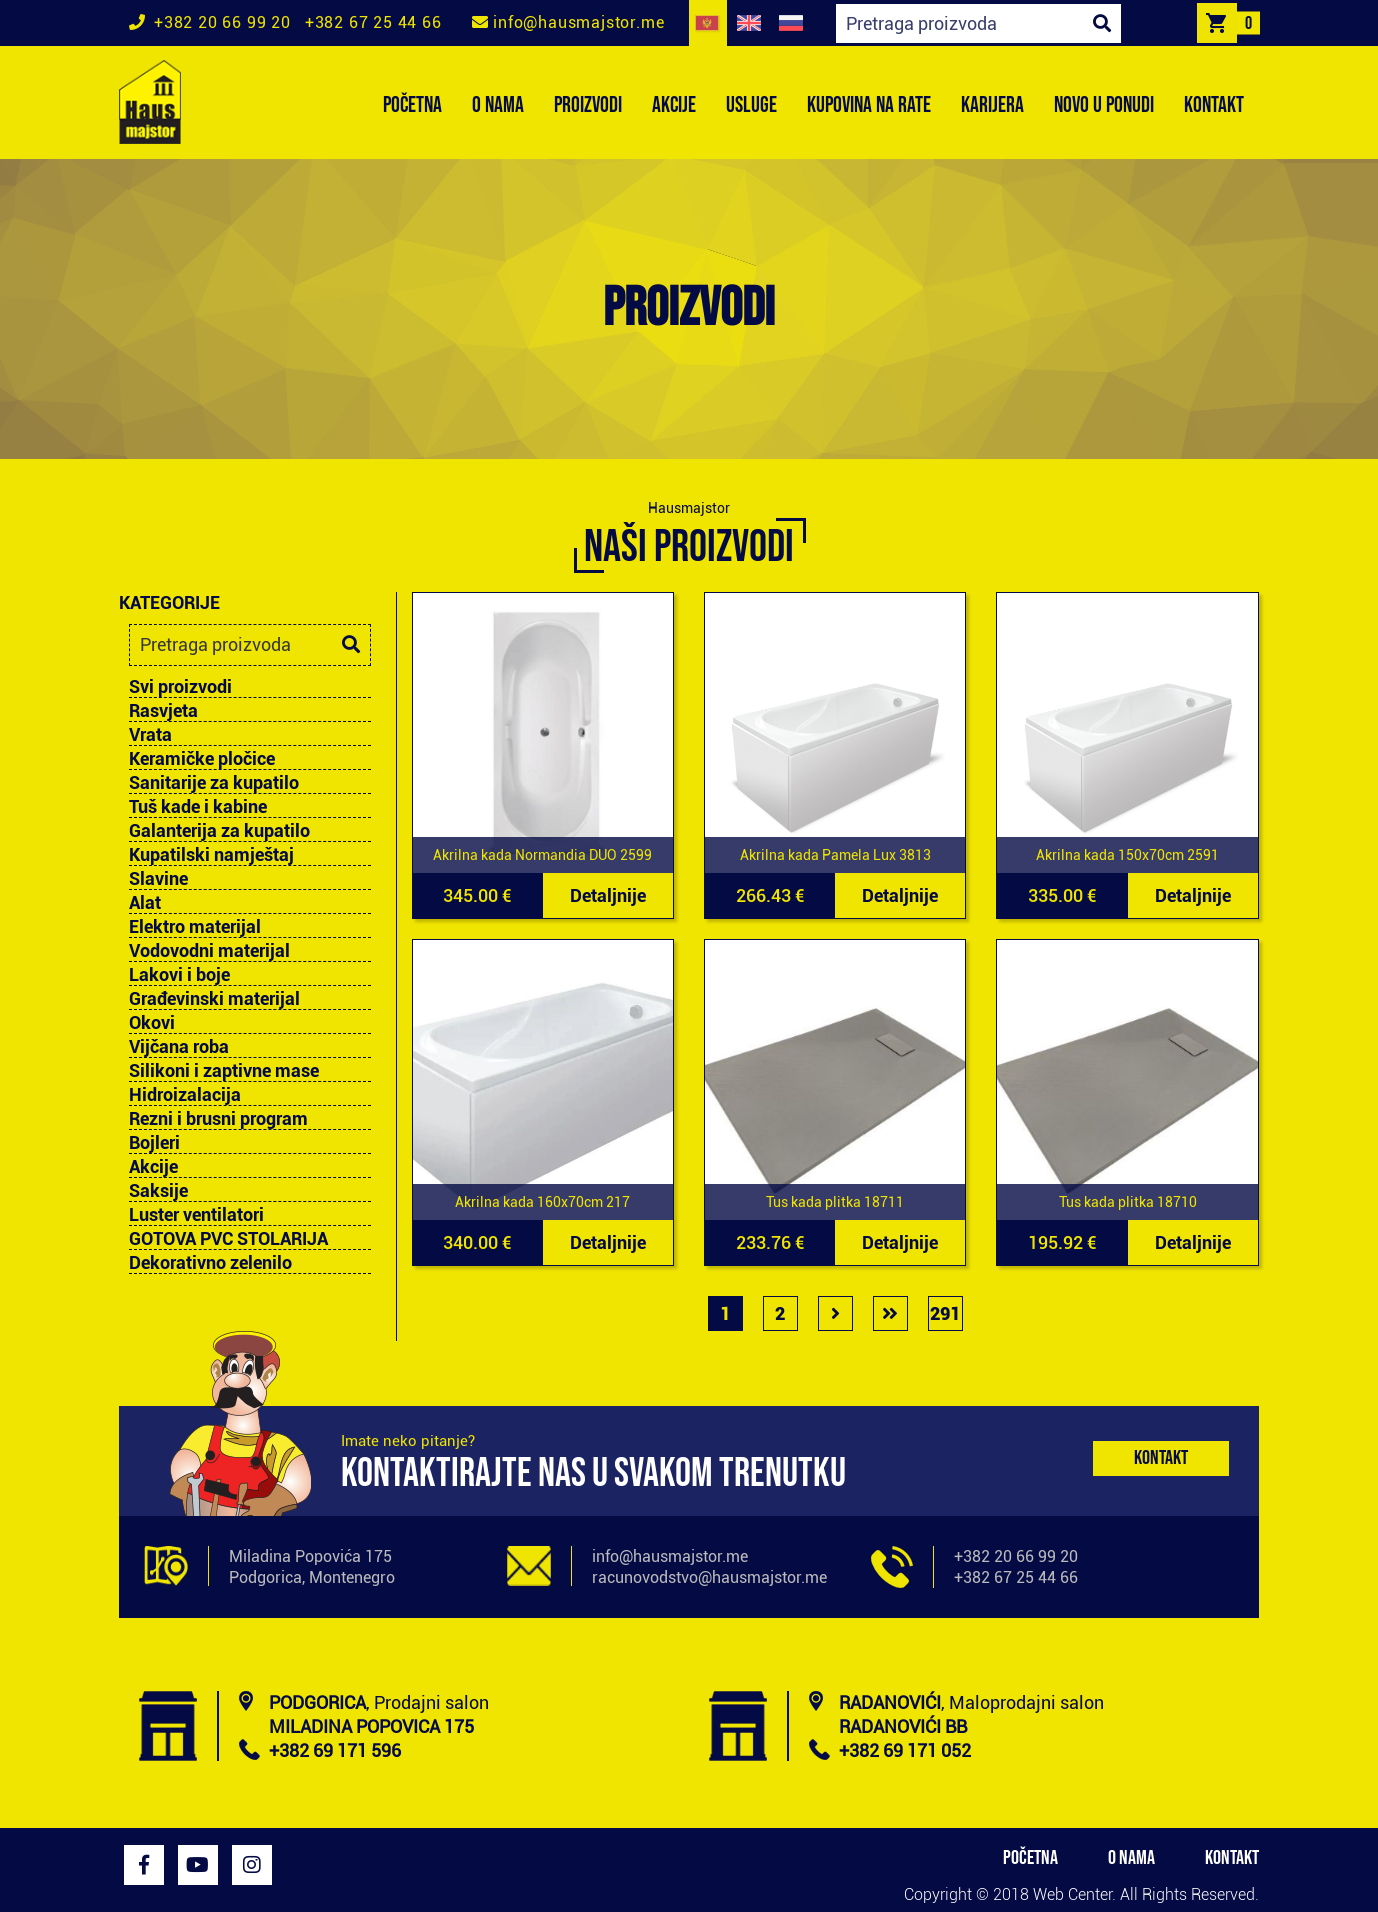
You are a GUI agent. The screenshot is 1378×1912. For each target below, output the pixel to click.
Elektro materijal (195, 927)
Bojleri (154, 1143)
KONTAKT (1214, 105)
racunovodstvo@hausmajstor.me (709, 1577)
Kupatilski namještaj (211, 855)
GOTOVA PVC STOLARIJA (228, 1239)
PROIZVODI (588, 105)
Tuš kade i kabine (198, 807)
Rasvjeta (163, 711)
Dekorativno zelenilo (210, 1263)
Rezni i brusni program (218, 1119)
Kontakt (1161, 1458)
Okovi (152, 1023)
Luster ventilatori (196, 1215)
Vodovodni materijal (209, 951)
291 (945, 1313)
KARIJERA (992, 105)
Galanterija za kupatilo (219, 831)
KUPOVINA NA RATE (869, 105)
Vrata (150, 735)
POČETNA (412, 105)
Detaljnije (608, 895)
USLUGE (751, 105)
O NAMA (498, 105)
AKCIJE (674, 105)
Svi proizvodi (180, 686)
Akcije (153, 1167)
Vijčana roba (179, 1047)
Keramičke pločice (202, 759)
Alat (145, 903)
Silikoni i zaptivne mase (224, 1071)
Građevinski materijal (214, 999)
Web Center (1072, 1894)
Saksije (158, 1191)
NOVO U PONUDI (1104, 105)
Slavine (158, 879)
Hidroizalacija (185, 1095)
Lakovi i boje (179, 975)
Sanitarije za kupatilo (214, 783)
